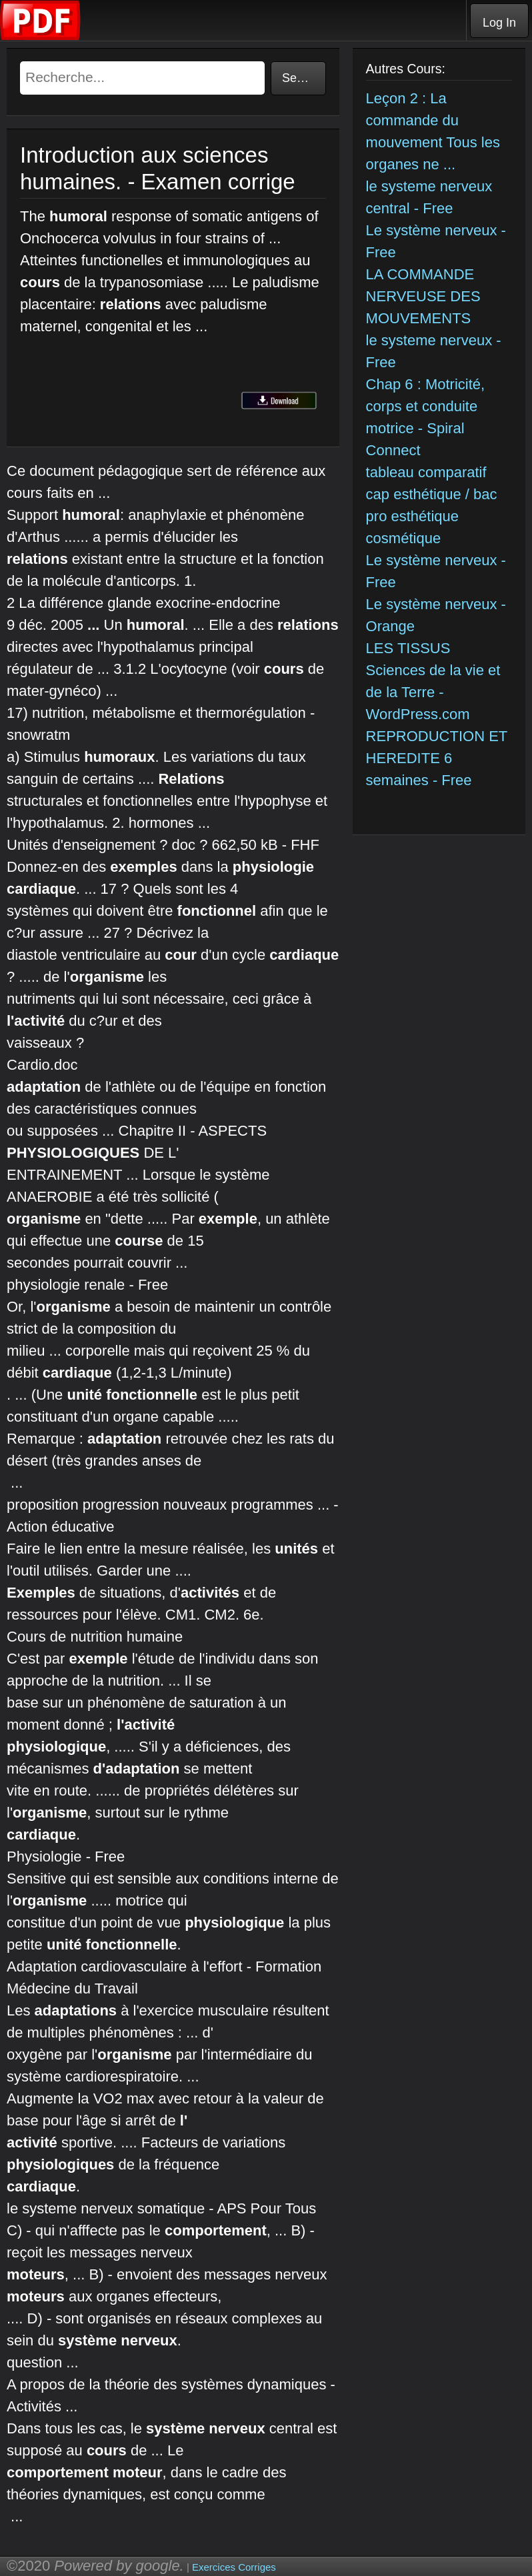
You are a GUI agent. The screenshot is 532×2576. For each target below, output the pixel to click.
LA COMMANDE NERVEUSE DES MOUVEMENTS (423, 296)
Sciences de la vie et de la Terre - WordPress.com (433, 692)
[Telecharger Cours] (40, 37)
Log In (499, 22)
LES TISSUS (408, 648)
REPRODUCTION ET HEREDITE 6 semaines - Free (436, 758)
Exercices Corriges (234, 2567)
